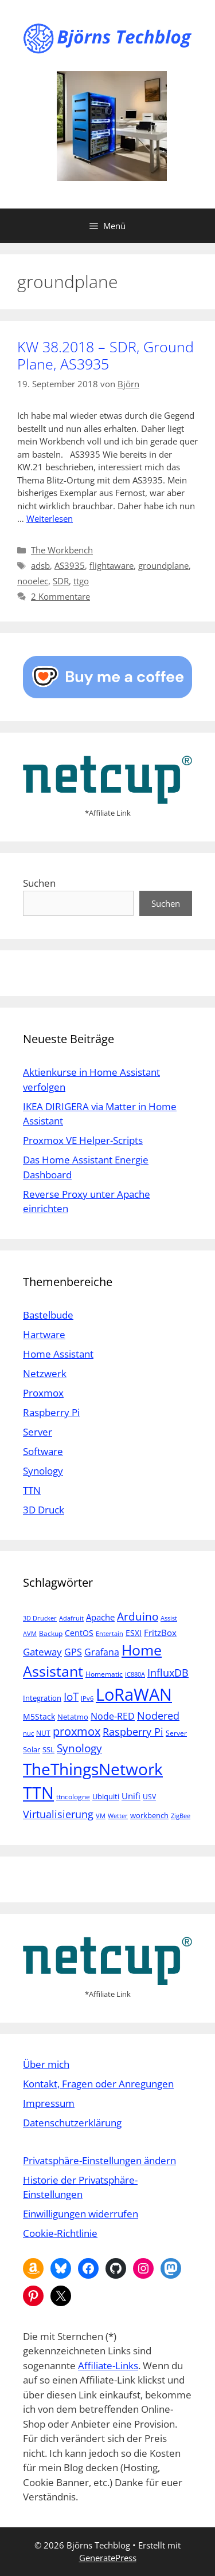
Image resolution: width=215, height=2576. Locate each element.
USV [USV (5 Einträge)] (149, 1797)
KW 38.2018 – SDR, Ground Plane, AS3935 (105, 355)
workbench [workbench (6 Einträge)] (149, 1815)
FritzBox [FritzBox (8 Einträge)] (160, 1632)
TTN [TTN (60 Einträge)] (38, 1792)
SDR (61, 581)
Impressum (49, 2103)
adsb (40, 565)
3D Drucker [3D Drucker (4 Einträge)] (40, 1618)
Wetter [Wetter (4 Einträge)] (118, 1816)
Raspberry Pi (51, 1412)
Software (43, 1451)
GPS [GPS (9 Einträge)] (73, 1652)
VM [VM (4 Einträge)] (100, 1816)
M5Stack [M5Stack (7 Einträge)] (39, 1716)
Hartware (44, 1334)
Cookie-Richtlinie (60, 2233)
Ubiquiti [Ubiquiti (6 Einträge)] (105, 1796)
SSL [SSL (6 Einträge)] (48, 1749)
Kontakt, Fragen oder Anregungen (98, 2083)
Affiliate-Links (108, 2365)
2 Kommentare (60, 596)
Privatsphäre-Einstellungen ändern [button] (99, 2160)
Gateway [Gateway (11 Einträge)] (42, 1651)
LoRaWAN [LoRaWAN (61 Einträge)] (134, 1694)
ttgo (81, 581)
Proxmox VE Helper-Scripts (83, 1140)
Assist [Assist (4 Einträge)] (169, 1618)
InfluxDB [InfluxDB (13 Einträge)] (168, 1672)
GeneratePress (107, 2557)
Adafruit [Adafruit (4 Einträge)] (71, 1618)
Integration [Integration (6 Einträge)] (42, 1698)
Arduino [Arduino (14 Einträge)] (137, 1616)
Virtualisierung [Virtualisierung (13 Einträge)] (58, 1814)
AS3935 (69, 565)
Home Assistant (58, 1353)
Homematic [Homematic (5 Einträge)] (104, 1674)
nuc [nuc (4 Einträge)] (28, 1733)
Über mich (46, 2064)
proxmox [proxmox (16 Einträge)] (76, 1731)
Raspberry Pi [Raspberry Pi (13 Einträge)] (133, 1731)
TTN (32, 1490)
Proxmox (43, 1392)
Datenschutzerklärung (72, 2122)
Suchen (39, 883)
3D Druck (43, 1509)
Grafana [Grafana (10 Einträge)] (101, 1651)
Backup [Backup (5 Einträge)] (50, 1633)
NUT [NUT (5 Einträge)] (43, 1733)
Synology (43, 1470)
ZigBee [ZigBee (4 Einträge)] (180, 1816)
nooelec (32, 581)
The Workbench (62, 550)
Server (37, 1431)
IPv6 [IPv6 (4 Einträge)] (87, 1698)
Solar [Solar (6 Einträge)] (31, 1749)
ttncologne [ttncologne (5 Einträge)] (73, 1797)
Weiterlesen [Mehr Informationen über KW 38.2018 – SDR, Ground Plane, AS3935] (49, 518)
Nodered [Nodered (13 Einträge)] (158, 1715)
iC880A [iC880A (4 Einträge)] (135, 1674)
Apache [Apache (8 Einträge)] (100, 1617)
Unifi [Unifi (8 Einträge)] (131, 1796)
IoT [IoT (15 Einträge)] (71, 1696)
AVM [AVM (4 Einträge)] (30, 1634)
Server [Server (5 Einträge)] (176, 1733)
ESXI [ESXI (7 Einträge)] (134, 1632)
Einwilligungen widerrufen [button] (80, 2213)
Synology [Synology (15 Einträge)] (79, 1748)
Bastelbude (48, 1315)
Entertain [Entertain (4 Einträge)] (109, 1634)
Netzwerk (45, 1373)
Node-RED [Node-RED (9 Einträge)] (113, 1716)
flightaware (111, 565)
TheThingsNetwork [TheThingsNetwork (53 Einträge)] (93, 1769)
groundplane (163, 565)
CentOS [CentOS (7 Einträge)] (79, 1632)
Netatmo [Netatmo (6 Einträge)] (72, 1717)
